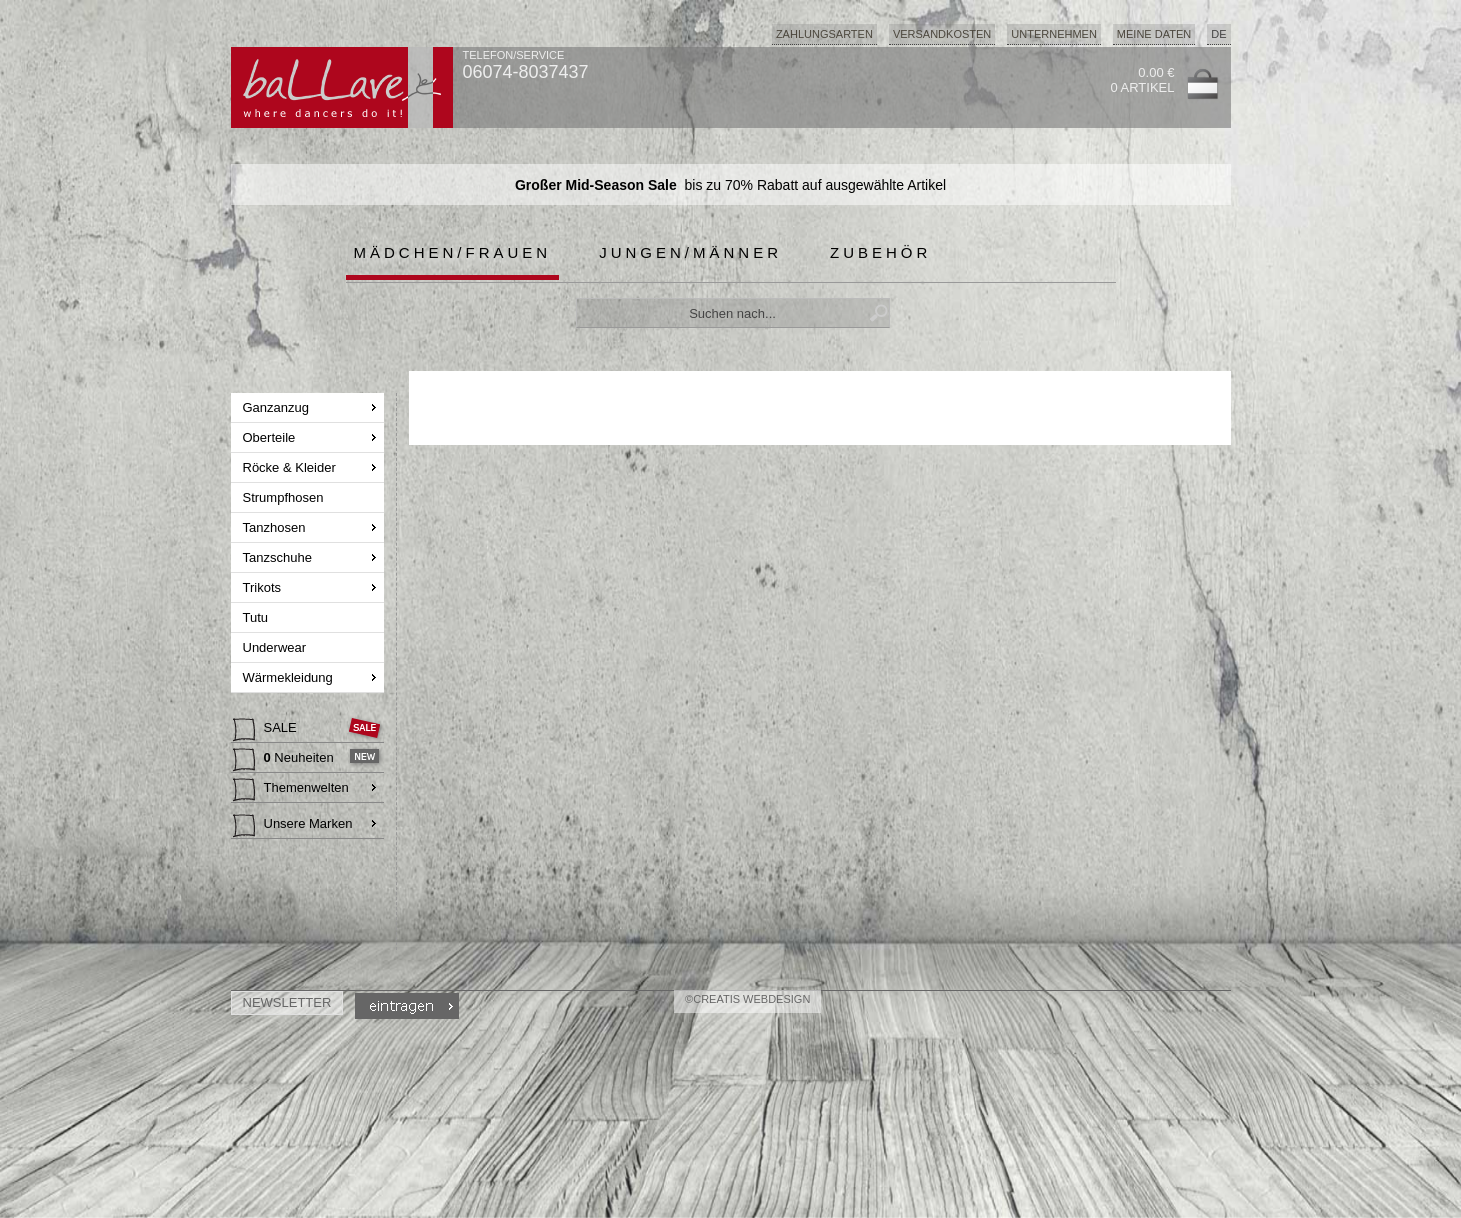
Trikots (264, 587)
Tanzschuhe (279, 557)
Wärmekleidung (290, 677)
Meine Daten (1154, 34)
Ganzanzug (278, 407)
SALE (267, 730)
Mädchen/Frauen (453, 252)
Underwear (276, 647)
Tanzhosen (276, 527)
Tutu (257, 617)
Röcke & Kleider (291, 467)
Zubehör (880, 252)
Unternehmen (1054, 34)
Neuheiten (285, 760)
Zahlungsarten (824, 34)
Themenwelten (291, 790)
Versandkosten (942, 34)
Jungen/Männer (690, 252)
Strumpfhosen (285, 497)
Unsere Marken (293, 826)
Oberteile (271, 437)
